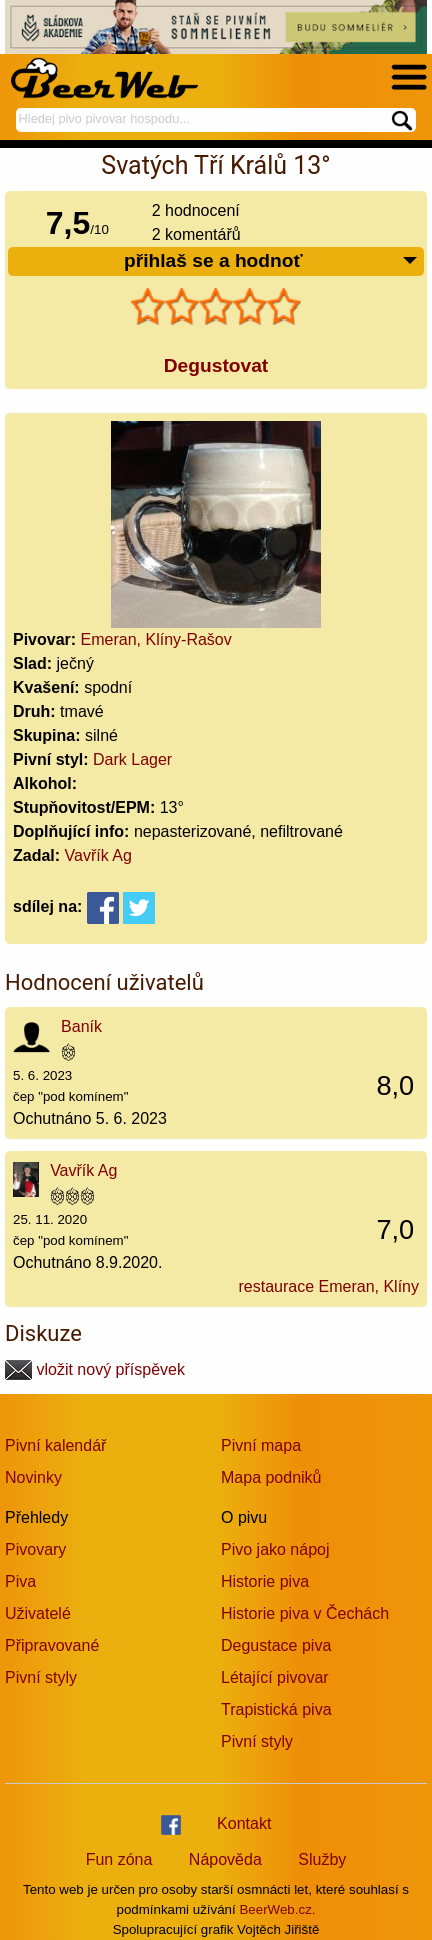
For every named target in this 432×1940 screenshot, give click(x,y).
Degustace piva (276, 1645)
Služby (322, 1859)
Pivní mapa (261, 1445)
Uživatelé (38, 1613)
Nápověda (225, 1859)
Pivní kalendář (55, 1445)
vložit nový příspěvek (95, 1369)
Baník (81, 1026)
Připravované (52, 1645)
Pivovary (35, 1549)
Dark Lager (132, 759)
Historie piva (265, 1581)
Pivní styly (41, 1677)
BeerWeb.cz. (277, 1909)
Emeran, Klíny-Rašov (156, 639)
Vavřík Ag (98, 855)
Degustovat (216, 365)
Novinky (33, 1477)
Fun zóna (119, 1859)
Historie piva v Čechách (305, 1613)
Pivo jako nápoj (275, 1549)
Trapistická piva (276, 1709)
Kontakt (244, 1823)
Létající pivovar (275, 1677)
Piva (20, 1581)
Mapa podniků (271, 1477)
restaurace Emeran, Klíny (328, 1286)
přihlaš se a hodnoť (271, 261)
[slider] (216, 307)
